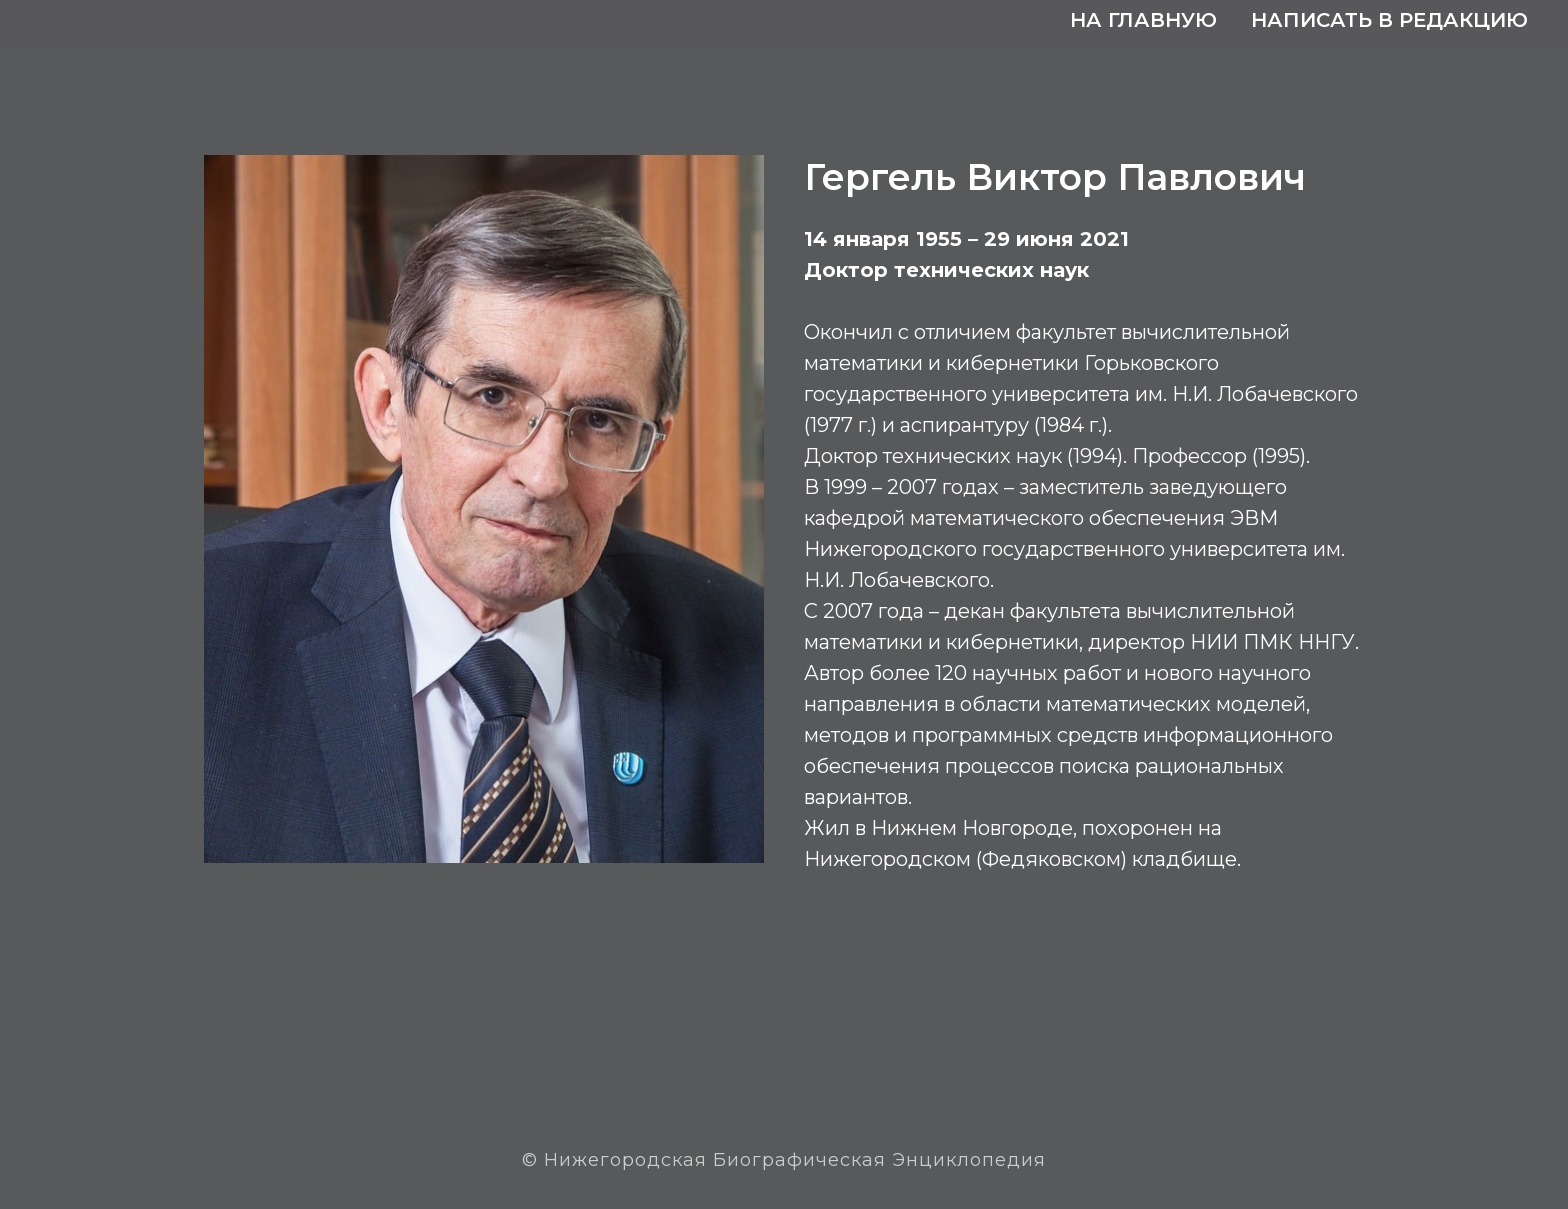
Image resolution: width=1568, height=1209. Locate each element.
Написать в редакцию (1389, 20)
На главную (1143, 20)
